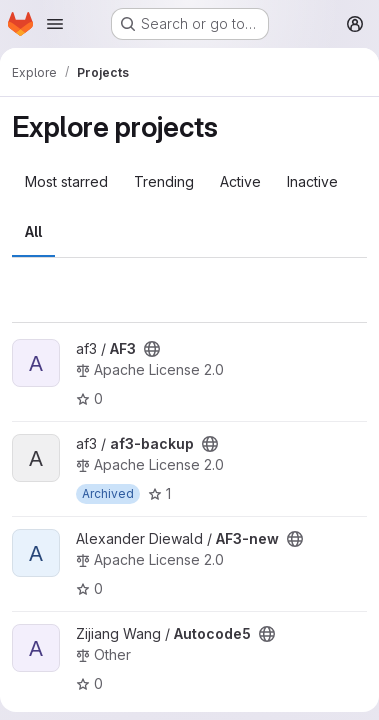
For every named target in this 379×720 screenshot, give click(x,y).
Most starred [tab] (66, 181)
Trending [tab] (164, 181)
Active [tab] (240, 181)
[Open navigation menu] (55, 24)
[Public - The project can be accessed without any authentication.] (152, 349)
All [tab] (33, 231)
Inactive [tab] (312, 181)
